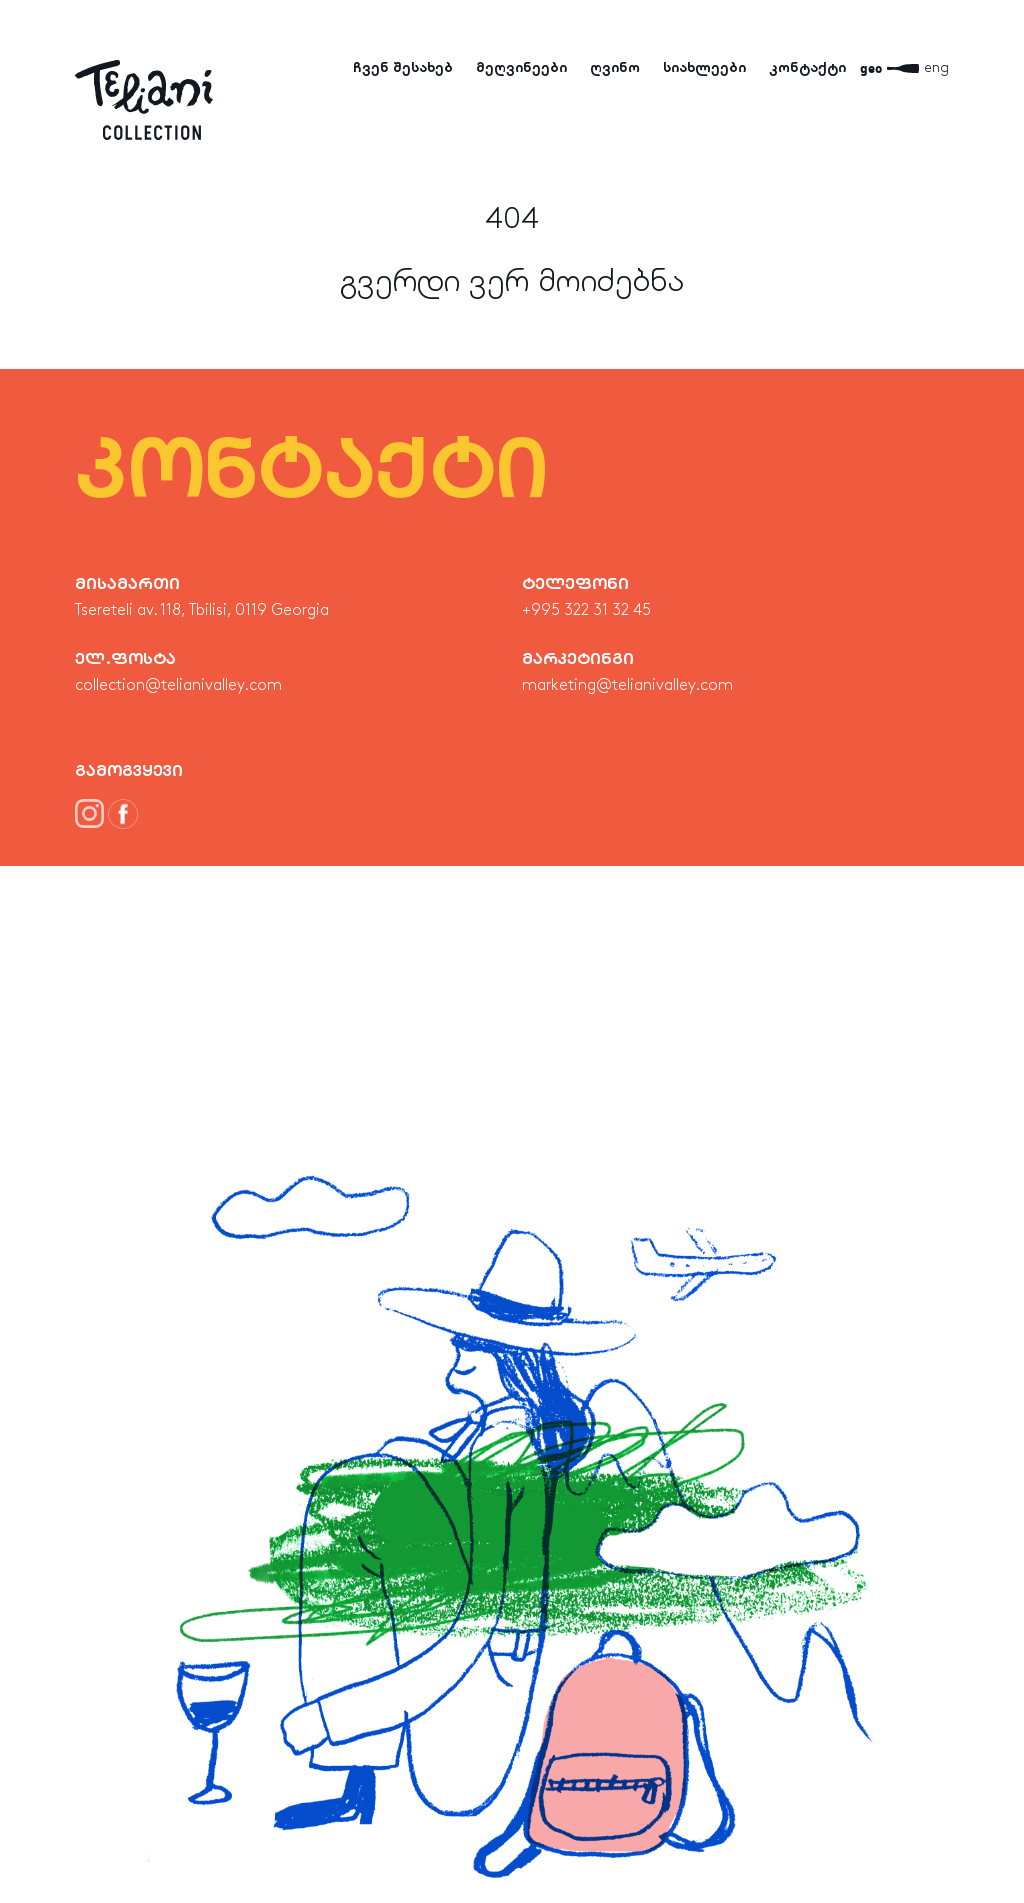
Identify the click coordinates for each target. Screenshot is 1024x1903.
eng (936, 68)
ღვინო (615, 68)
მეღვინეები (521, 68)
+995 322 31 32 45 (586, 611)
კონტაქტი (807, 68)
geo (871, 68)
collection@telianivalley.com (178, 686)
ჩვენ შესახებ (403, 68)
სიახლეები (704, 68)
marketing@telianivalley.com (627, 686)
